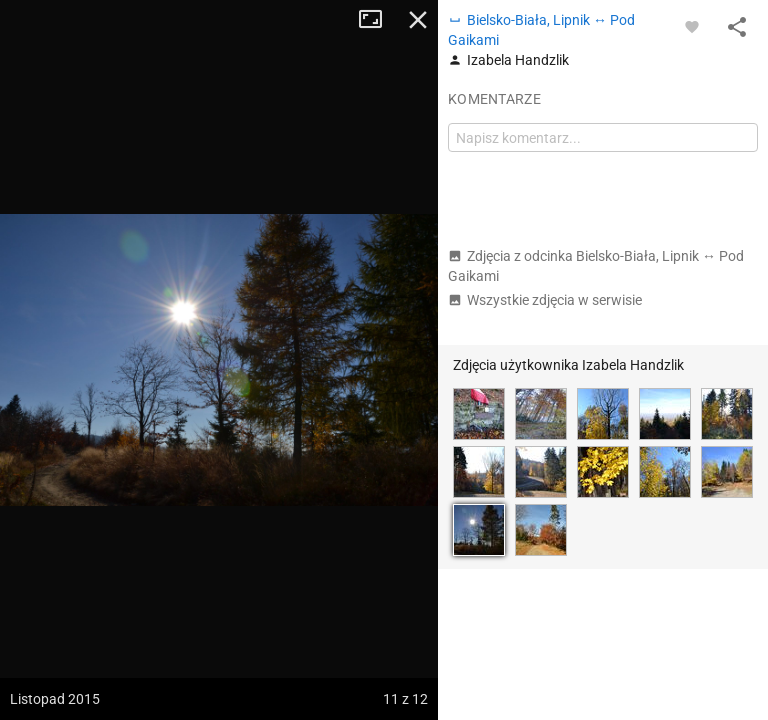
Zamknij (418, 20)
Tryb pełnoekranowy (378, 20)
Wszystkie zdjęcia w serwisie (545, 300)
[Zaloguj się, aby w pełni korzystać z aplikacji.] (692, 26)
